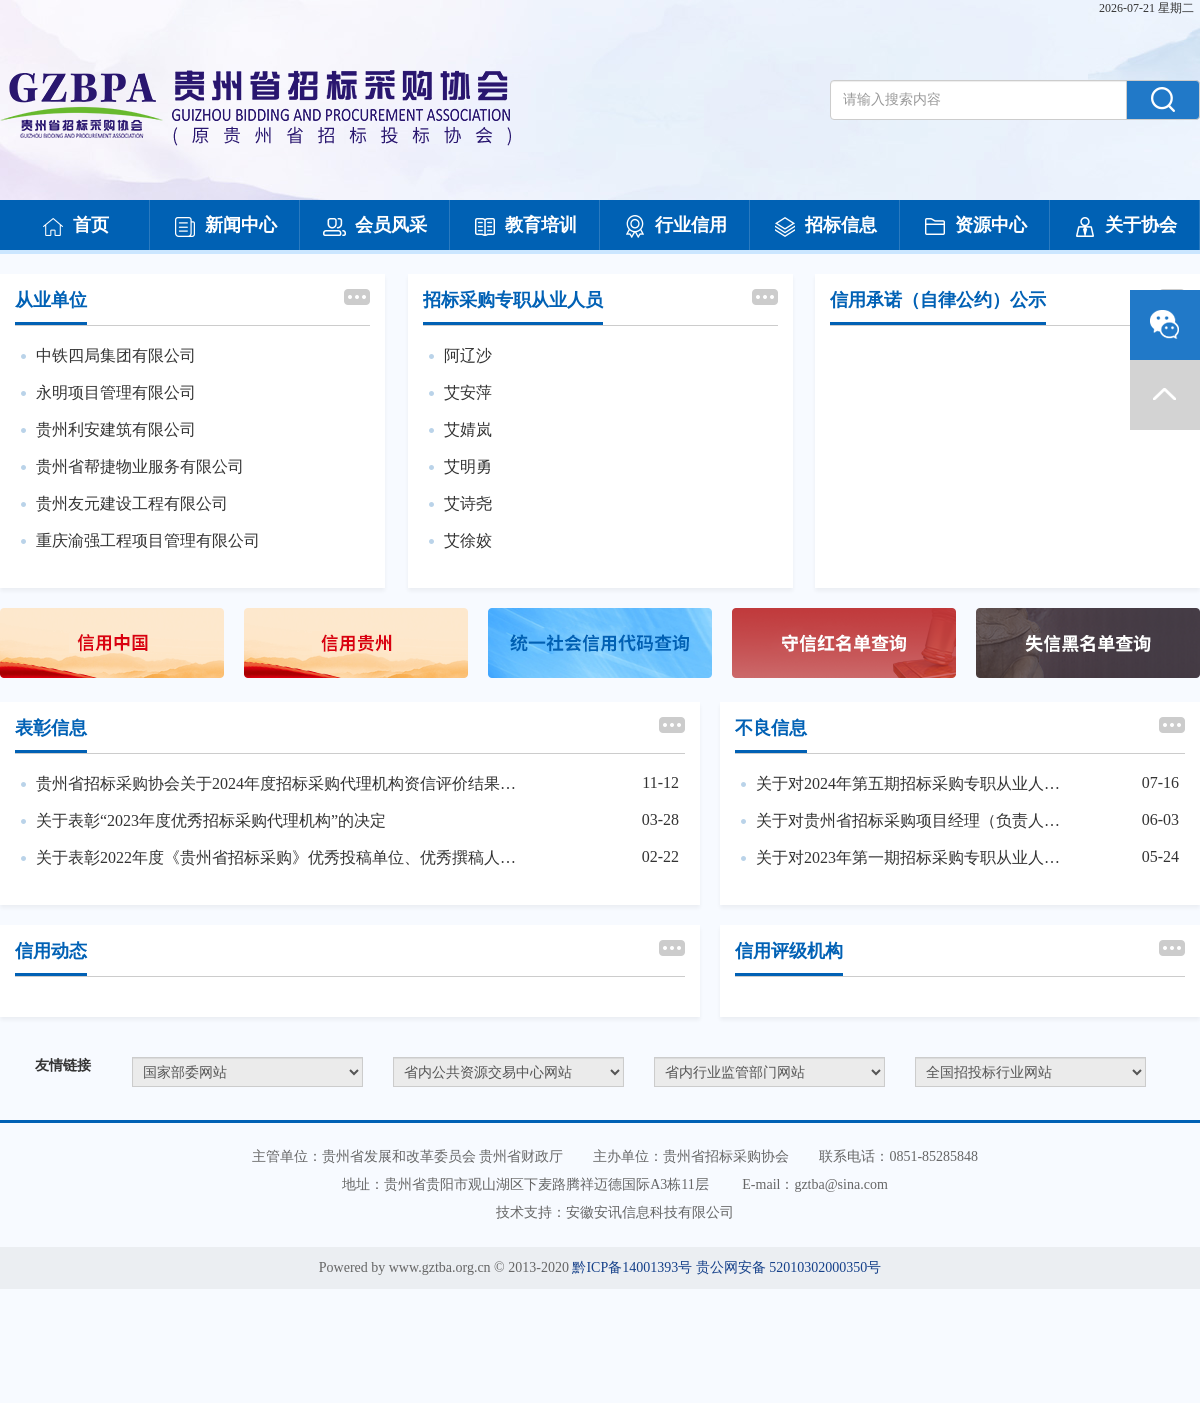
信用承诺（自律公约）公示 (938, 300)
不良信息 (771, 728)
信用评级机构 (789, 951)
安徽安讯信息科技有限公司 (650, 1212)
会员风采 (375, 227)
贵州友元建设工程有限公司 (132, 503)
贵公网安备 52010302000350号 (789, 1267)
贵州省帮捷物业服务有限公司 (140, 466)
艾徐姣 (468, 540)
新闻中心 (225, 227)
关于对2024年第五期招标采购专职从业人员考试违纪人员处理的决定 (915, 783)
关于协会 (1125, 227)
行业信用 (675, 227)
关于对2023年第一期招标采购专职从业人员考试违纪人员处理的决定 (915, 857)
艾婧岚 (468, 429)
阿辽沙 (468, 355)
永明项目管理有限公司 (116, 392)
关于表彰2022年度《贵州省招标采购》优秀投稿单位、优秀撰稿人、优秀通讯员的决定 (278, 857)
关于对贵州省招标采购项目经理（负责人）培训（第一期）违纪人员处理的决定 (915, 820)
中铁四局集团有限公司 (116, 355)
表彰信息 (51, 728)
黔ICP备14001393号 (632, 1267)
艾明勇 (468, 466)
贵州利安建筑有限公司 (116, 429)
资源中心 (975, 227)
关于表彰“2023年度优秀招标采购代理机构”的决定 (211, 820)
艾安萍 (468, 392)
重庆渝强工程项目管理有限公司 (148, 540)
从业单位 (51, 300)
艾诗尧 (468, 503)
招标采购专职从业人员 (513, 300)
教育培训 (525, 227)
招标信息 (825, 227)
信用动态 (51, 951)
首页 (75, 227)
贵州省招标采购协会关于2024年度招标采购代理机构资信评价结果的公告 (278, 783)
